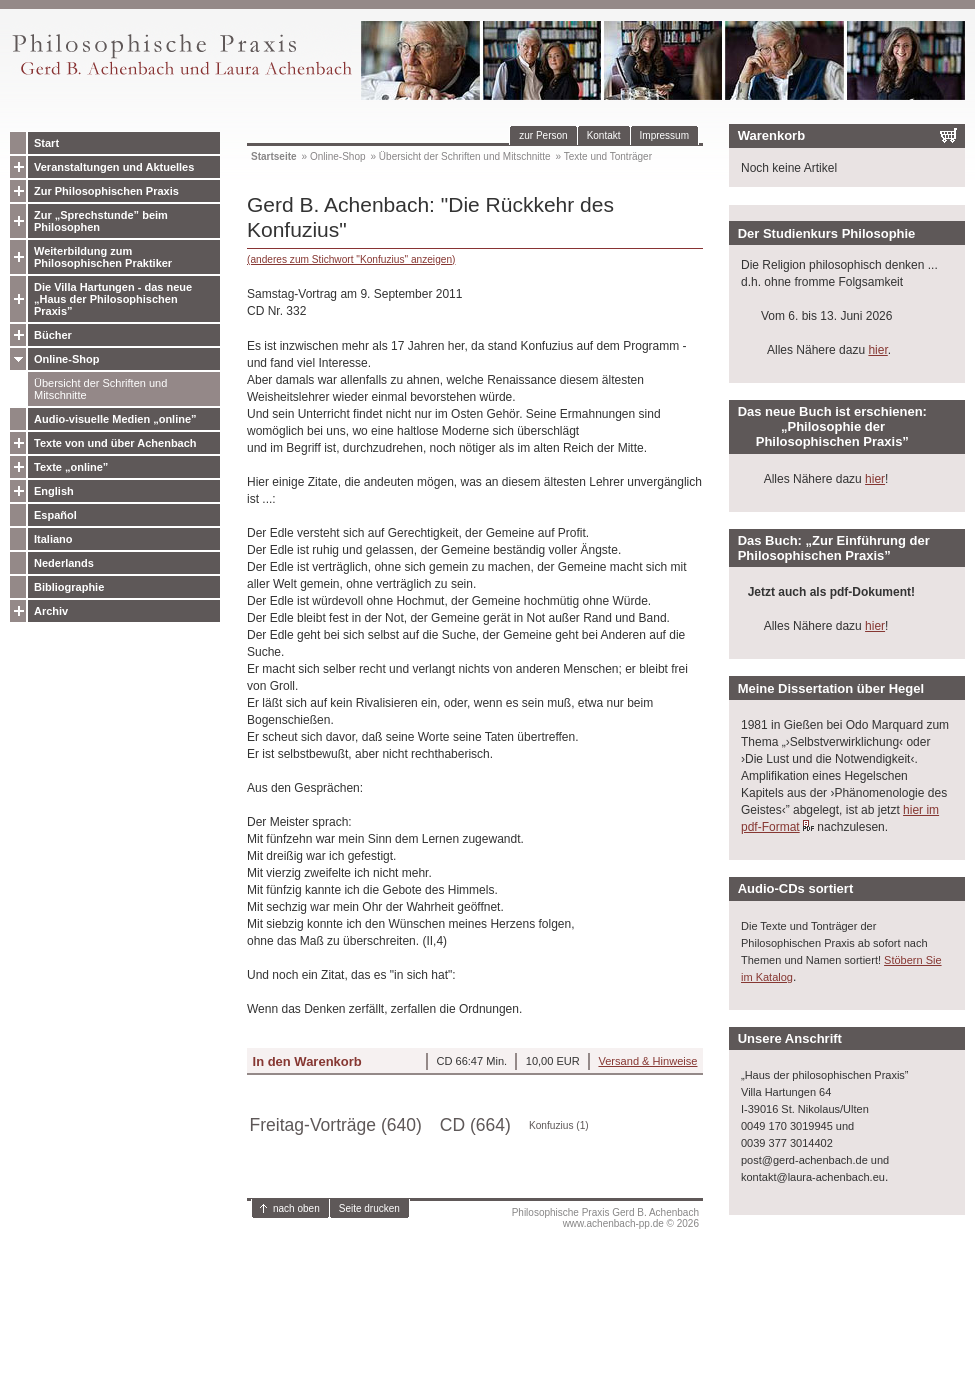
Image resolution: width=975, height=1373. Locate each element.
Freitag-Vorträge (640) (336, 1125)
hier (877, 350)
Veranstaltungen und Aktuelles (114, 167)
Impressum (664, 135)
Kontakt (604, 135)
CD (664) (475, 1125)
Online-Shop (66, 359)
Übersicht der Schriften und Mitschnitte (100, 389)
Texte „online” (71, 467)
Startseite (274, 156)
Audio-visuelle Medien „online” (115, 419)
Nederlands (64, 563)
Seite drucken (369, 1208)
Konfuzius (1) (559, 1125)
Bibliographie (69, 587)
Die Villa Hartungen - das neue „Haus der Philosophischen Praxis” (113, 299)
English (54, 491)
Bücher (53, 335)
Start (46, 143)
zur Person (543, 135)
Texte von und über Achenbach (115, 443)
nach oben (296, 1208)
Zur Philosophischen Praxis (106, 191)
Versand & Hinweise (647, 1061)
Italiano (53, 539)
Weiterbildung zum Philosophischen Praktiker (103, 257)
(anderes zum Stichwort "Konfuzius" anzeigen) (351, 259)
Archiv (51, 611)
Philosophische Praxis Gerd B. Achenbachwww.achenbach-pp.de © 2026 (605, 1218)
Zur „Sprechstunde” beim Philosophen (101, 221)
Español (55, 515)
